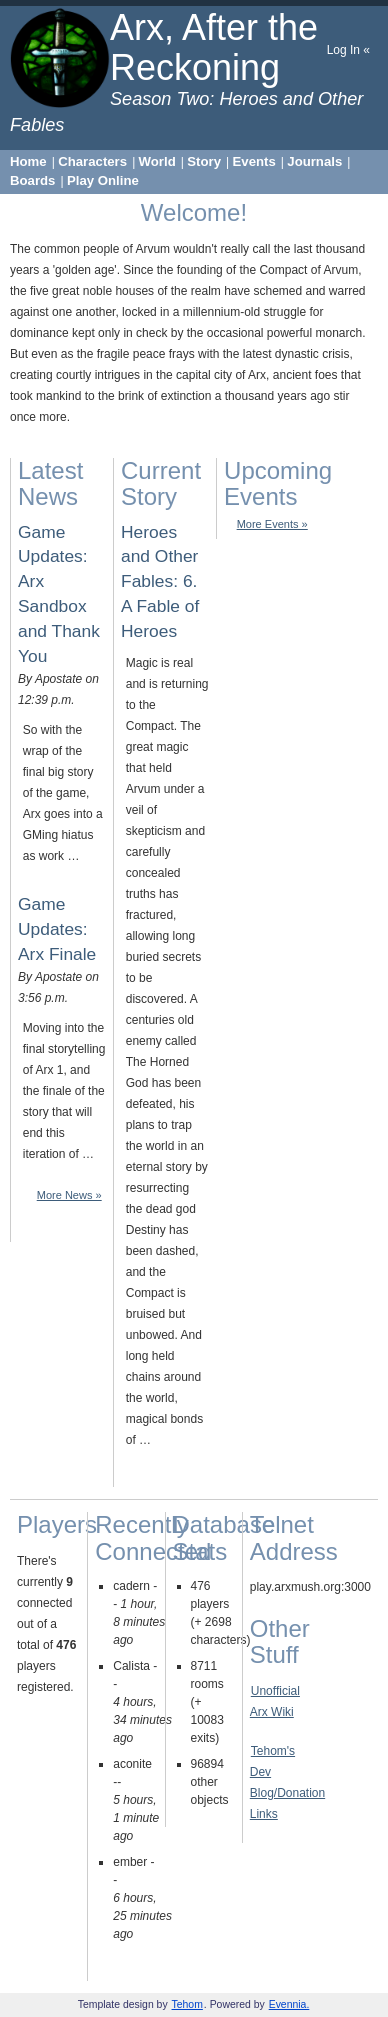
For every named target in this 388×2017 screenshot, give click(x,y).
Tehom (187, 2004)
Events (254, 161)
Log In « (348, 50)
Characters (92, 161)
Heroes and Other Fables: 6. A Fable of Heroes (160, 581)
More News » (69, 1195)
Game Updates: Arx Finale (57, 929)
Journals (314, 161)
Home (28, 161)
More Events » (272, 524)
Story (204, 161)
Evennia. (289, 2004)
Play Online (103, 180)
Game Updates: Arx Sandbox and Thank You (59, 594)
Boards (32, 180)
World (157, 161)
